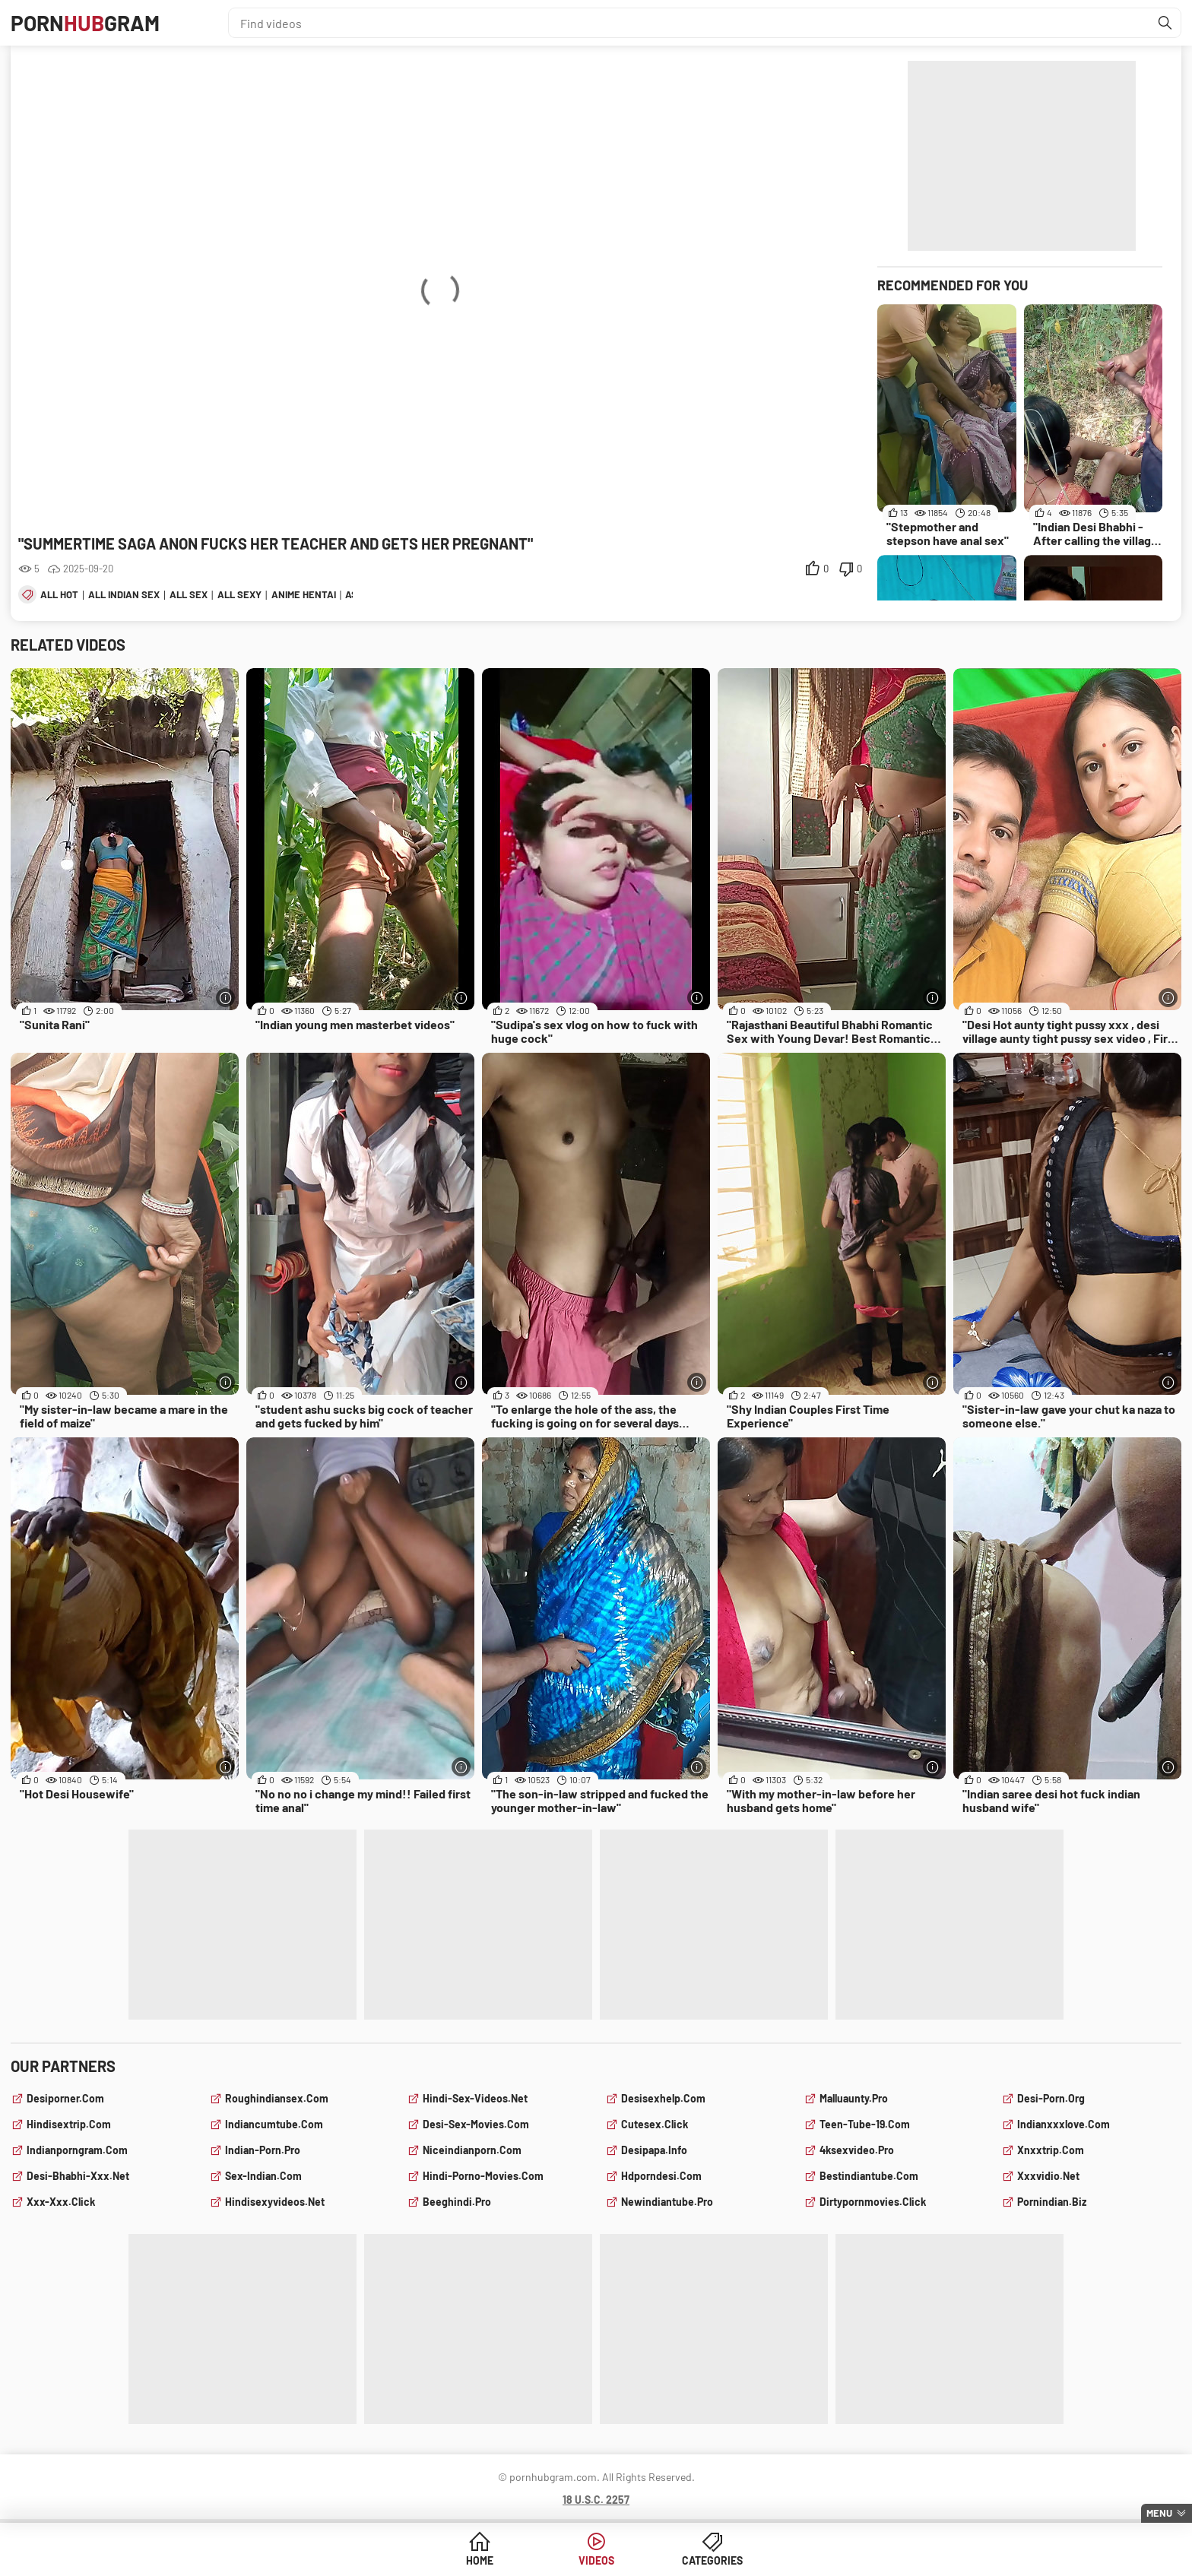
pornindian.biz (1051, 2201)
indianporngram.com (77, 2149)
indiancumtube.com (274, 2124)
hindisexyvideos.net (275, 2201)
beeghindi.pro (457, 2201)
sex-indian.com (263, 2175)
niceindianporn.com (472, 2149)
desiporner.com (65, 2098)
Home (479, 2560)
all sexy (239, 594)
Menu (1159, 2513)
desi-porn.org (1051, 2098)
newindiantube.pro (667, 2201)
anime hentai (303, 594)
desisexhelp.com (663, 2098)
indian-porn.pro (262, 2149)
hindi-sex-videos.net (475, 2098)
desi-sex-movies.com (476, 2124)
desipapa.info (654, 2149)
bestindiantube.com (869, 2175)
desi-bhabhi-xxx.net (78, 2175)
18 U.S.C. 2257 (596, 2499)
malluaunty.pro (854, 2098)
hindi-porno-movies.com (483, 2175)
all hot (59, 594)
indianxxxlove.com (1063, 2124)
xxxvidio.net (1048, 2175)
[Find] (1165, 22)
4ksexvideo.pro (857, 2149)
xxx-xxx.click (61, 2201)
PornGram (85, 23)
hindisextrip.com (69, 2124)
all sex (189, 594)
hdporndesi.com (661, 2175)
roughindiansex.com (276, 2098)
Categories (712, 2560)
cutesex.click (654, 2124)
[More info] (225, 997)
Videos (596, 2560)
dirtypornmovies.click (873, 2201)
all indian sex (124, 594)
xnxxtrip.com (1050, 2149)
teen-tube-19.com (865, 2124)
